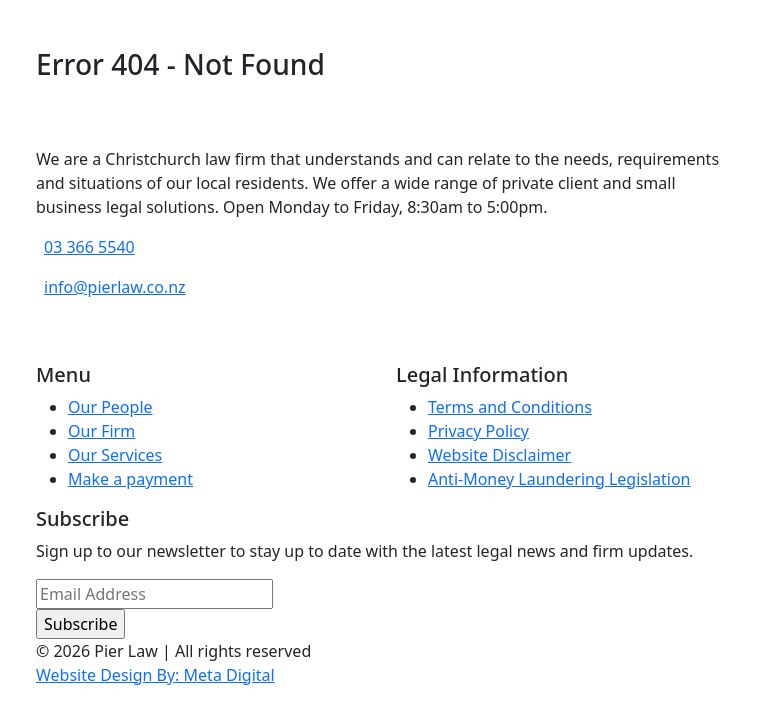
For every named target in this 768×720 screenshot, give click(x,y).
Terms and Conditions (510, 407)
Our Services (115, 455)
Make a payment (130, 479)
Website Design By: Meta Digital (155, 675)
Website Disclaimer (499, 455)
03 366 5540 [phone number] (89, 247)
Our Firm (101, 431)
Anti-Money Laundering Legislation (559, 479)
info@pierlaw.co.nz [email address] (115, 287)
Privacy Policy (478, 431)
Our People (110, 407)
